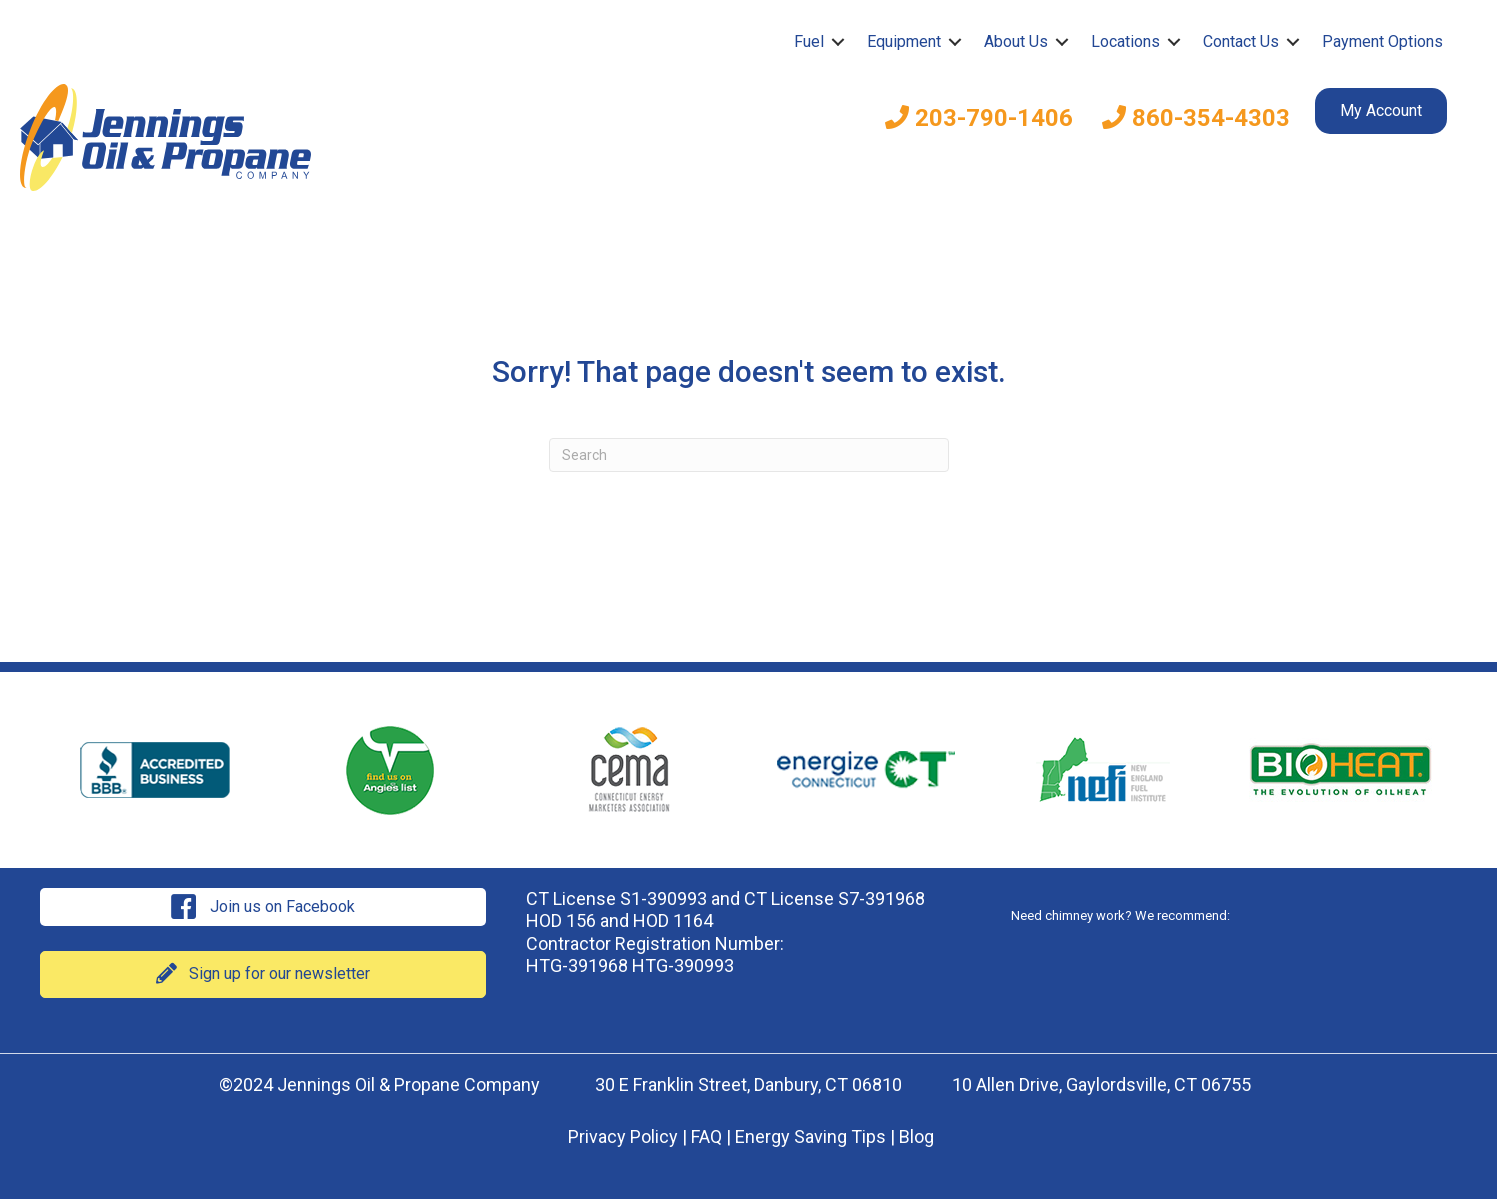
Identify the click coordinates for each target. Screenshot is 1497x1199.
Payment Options (1382, 41)
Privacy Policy (623, 1136)
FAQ (706, 1136)
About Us (1016, 41)
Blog (916, 1136)
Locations (1125, 41)
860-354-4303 (1196, 118)
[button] (838, 42)
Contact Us (1241, 41)
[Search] (749, 455)
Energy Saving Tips (810, 1136)
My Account (1381, 110)
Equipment (904, 41)
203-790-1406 (979, 118)
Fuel (809, 41)
